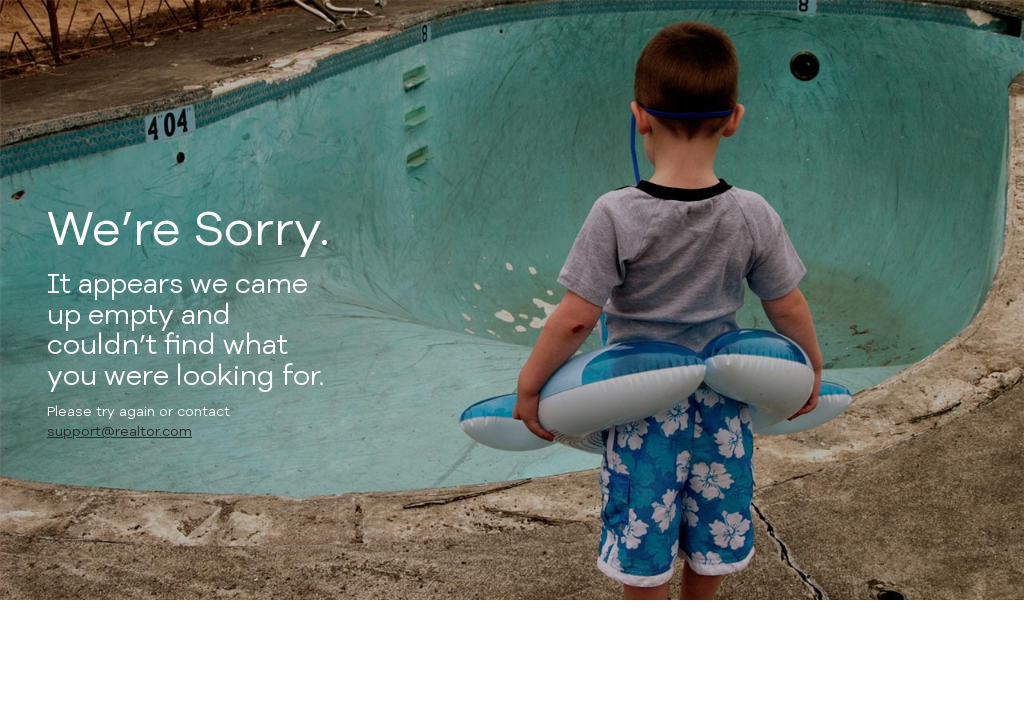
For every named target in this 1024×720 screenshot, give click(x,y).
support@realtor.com (119, 431)
